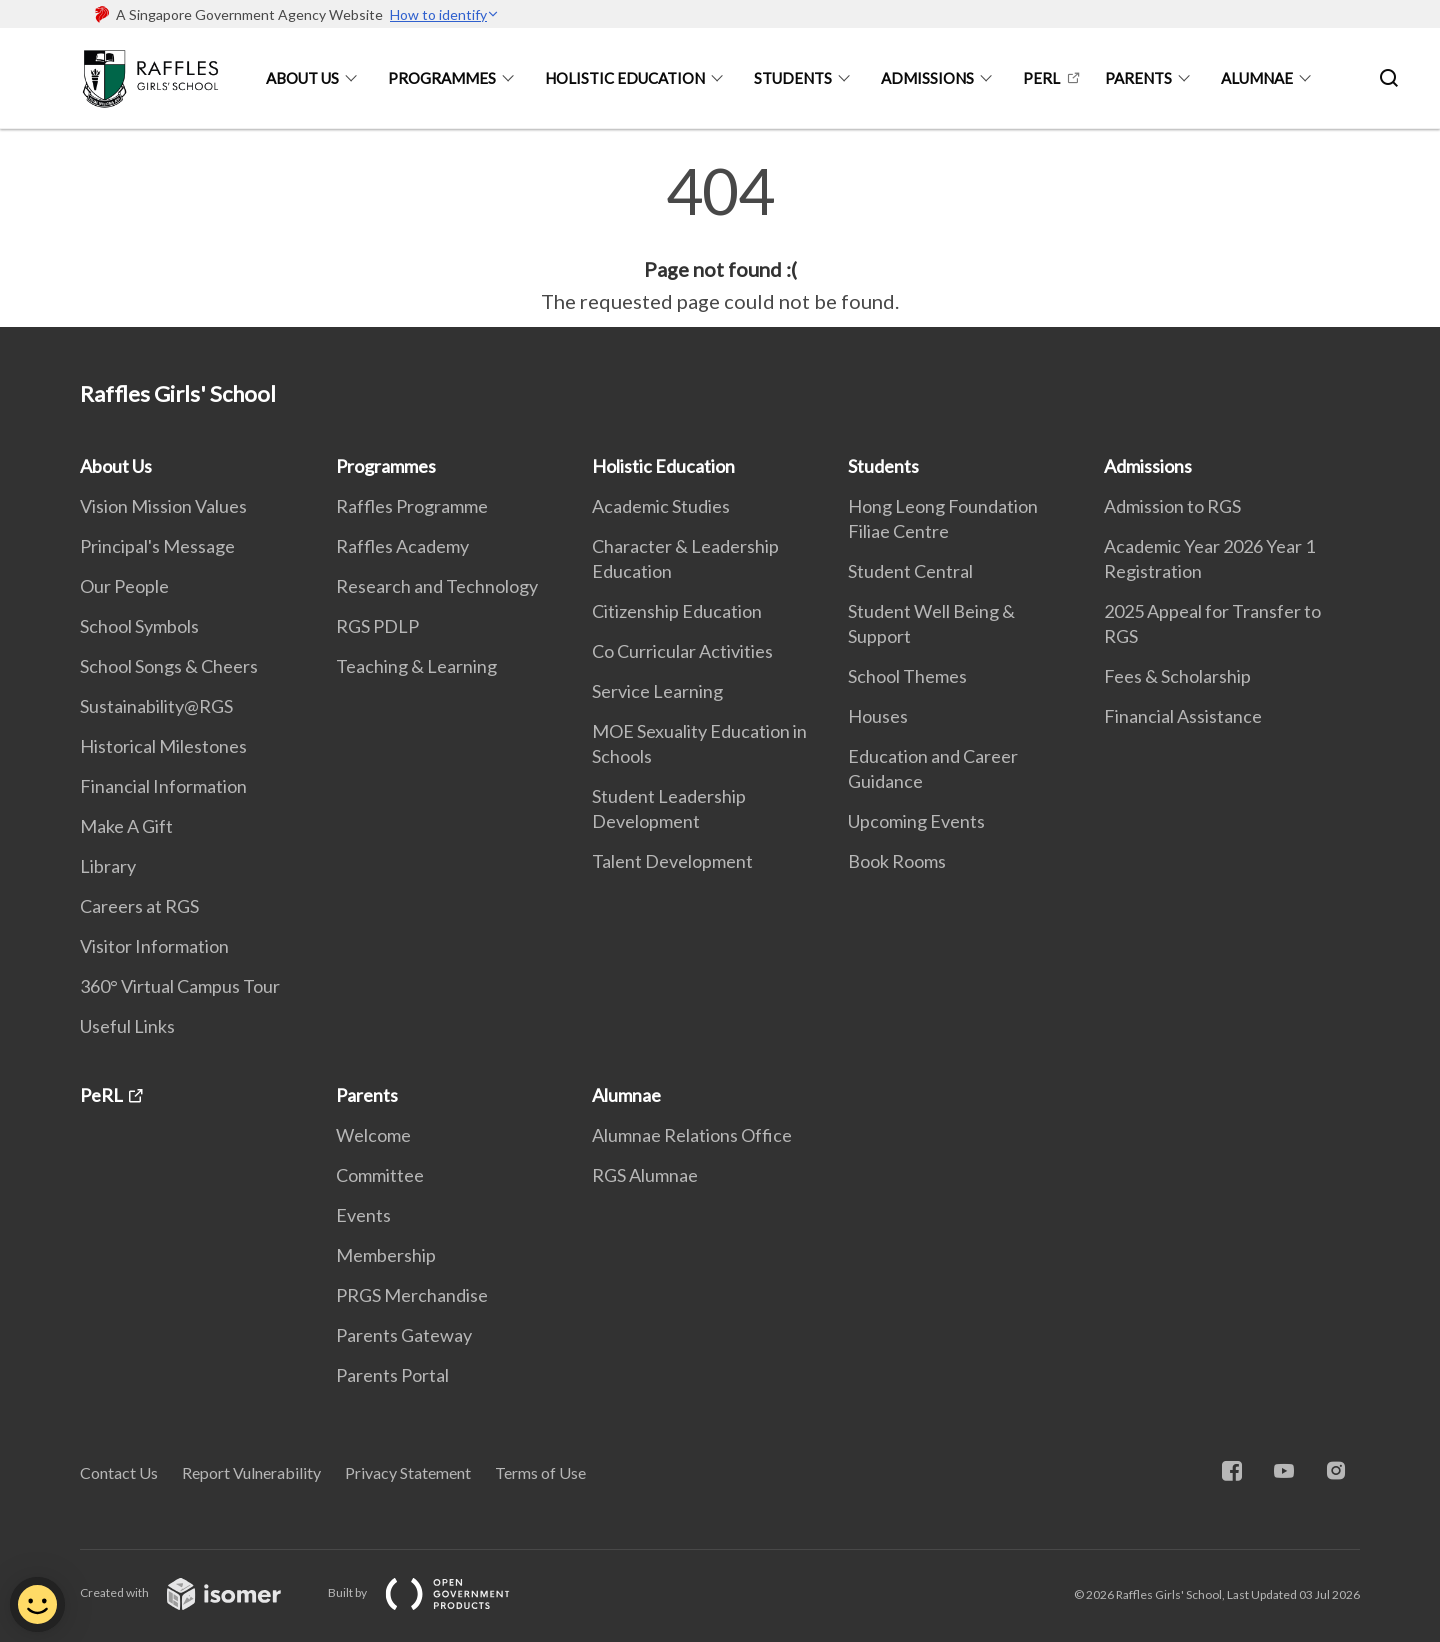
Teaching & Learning (416, 666)
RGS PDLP (377, 626)
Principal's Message (157, 546)
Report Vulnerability (251, 1472)
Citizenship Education (677, 611)
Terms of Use (540, 1472)
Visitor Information (154, 946)
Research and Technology (437, 586)
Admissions (927, 78)
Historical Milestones (163, 746)
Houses (878, 716)
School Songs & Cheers (169, 666)
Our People (124, 586)
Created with (196, 1592)
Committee (380, 1175)
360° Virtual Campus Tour (180, 986)
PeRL (1041, 78)
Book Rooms (897, 861)
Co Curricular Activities (682, 651)
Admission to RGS (1172, 506)
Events (363, 1215)
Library (108, 866)
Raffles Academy (402, 546)
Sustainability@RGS (156, 706)
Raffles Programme (412, 506)
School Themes (907, 676)
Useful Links (127, 1026)
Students (793, 78)
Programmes (442, 78)
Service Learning (657, 691)
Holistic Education (625, 78)
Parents (1138, 78)
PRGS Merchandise (412, 1295)
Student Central (910, 571)
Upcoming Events (916, 821)
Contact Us (119, 1472)
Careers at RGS (139, 906)
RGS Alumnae (645, 1175)
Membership (386, 1255)
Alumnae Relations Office (692, 1135)
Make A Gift (126, 826)
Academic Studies (661, 506)
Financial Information (163, 786)
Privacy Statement (408, 1472)
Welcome (373, 1135)
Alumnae (1257, 78)
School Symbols (139, 626)
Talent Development (672, 861)
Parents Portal (392, 1375)
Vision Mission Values (163, 506)
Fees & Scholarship (1177, 676)
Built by (435, 1592)
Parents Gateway (404, 1335)
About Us (302, 78)
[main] (720, 238)
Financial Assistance (1183, 716)
